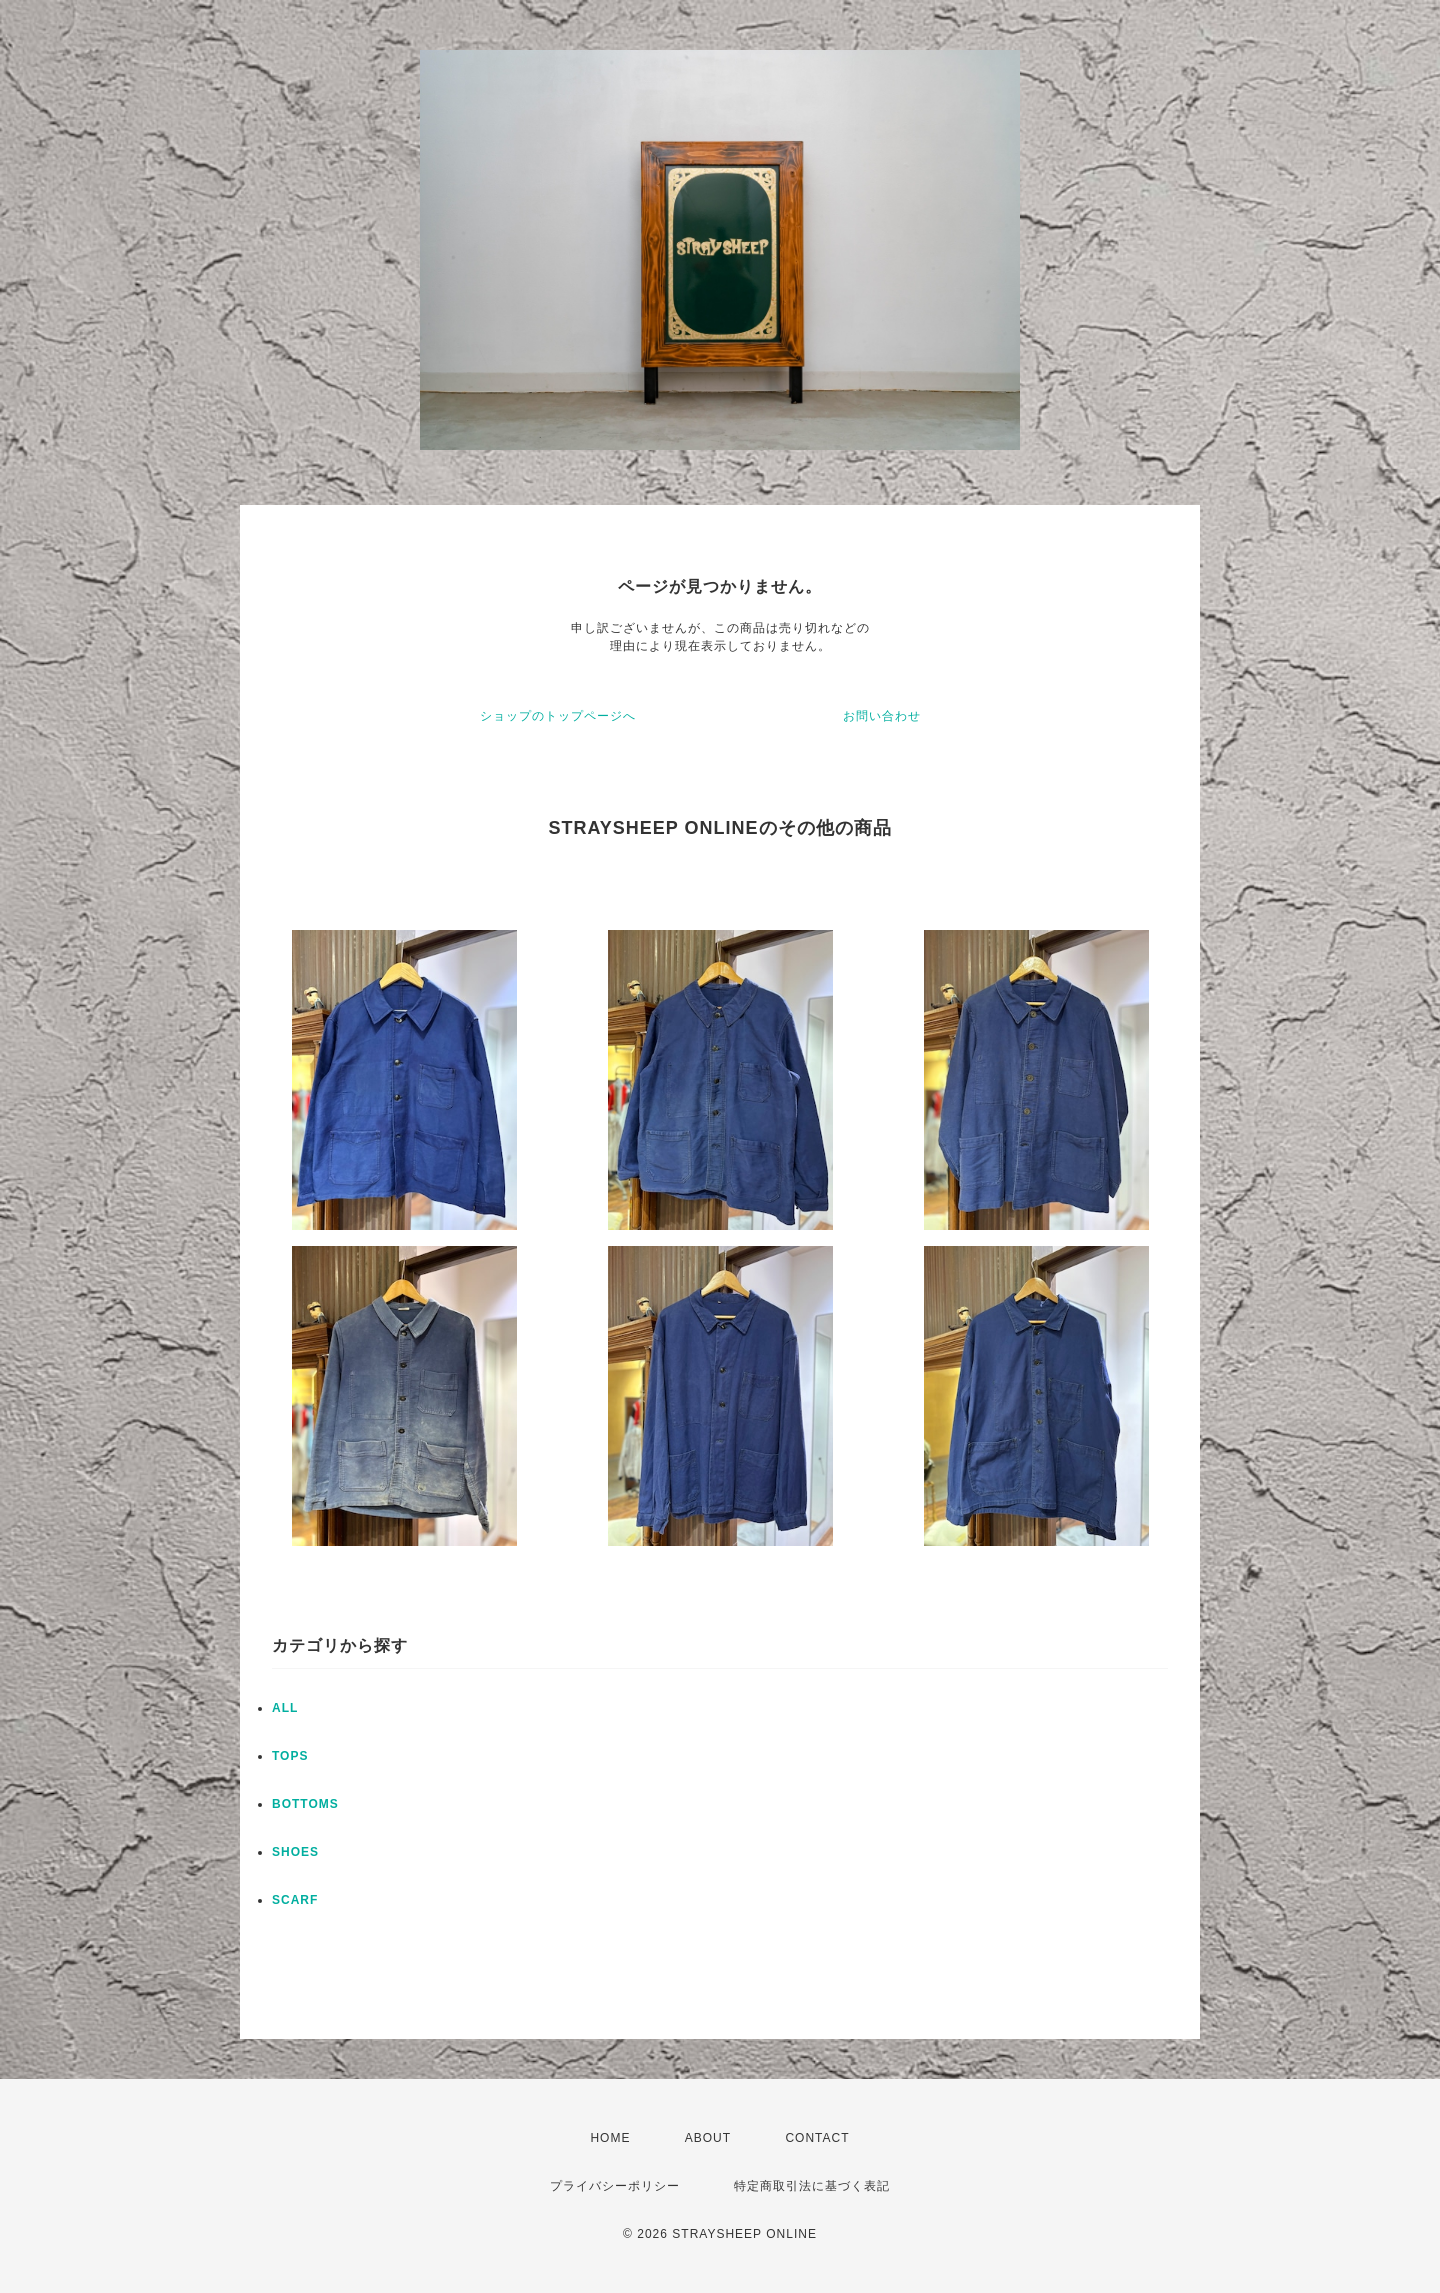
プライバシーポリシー (615, 2186)
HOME (610, 2138)
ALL (285, 1708)
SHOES (295, 1852)
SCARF (295, 1900)
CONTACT (817, 2138)
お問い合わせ (882, 716)
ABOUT (708, 2138)
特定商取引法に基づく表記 (812, 2186)
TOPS (290, 1756)
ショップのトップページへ (558, 716)
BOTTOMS (305, 1804)
